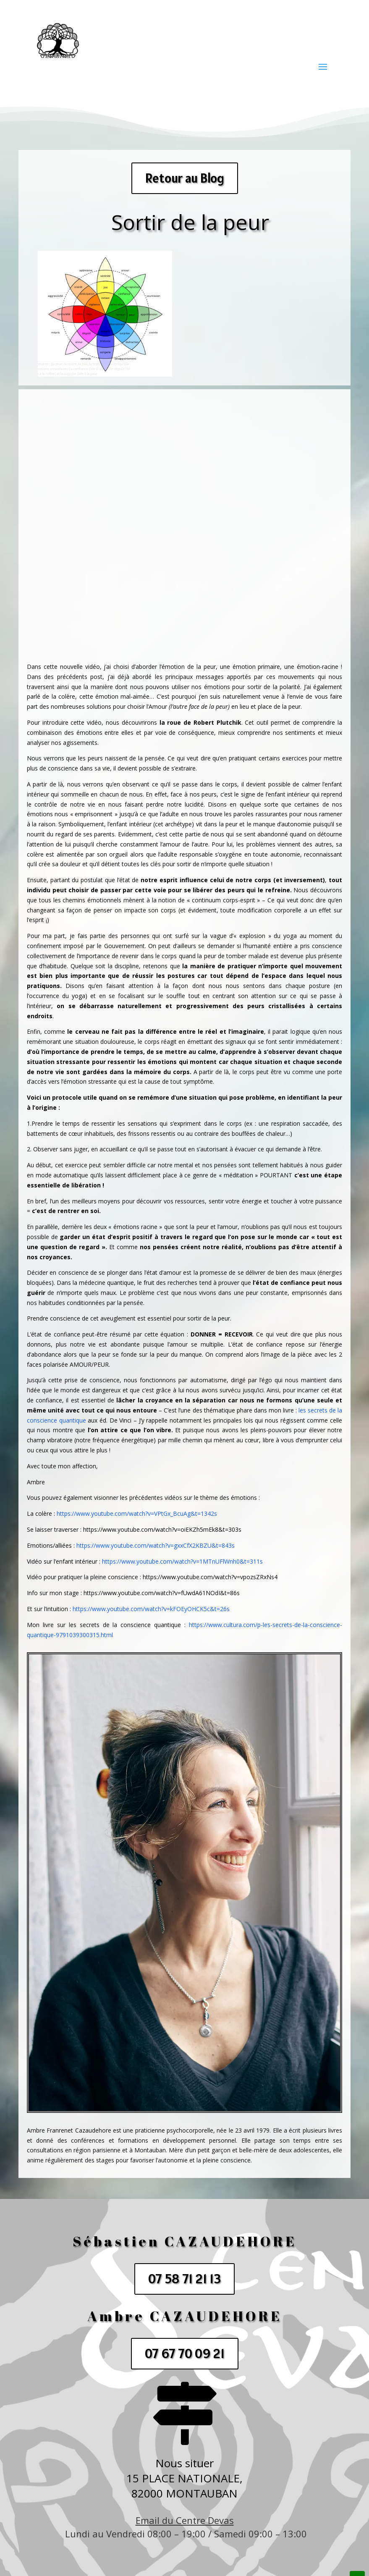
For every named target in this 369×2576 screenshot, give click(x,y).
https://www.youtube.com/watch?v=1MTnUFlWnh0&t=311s (182, 1561)
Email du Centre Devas (185, 2520)
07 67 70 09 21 (185, 2353)
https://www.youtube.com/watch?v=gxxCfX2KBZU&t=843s (155, 1545)
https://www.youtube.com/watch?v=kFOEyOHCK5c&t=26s (151, 1609)
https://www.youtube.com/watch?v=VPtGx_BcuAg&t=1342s (137, 1513)
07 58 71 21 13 (184, 2278)
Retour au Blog (184, 178)
